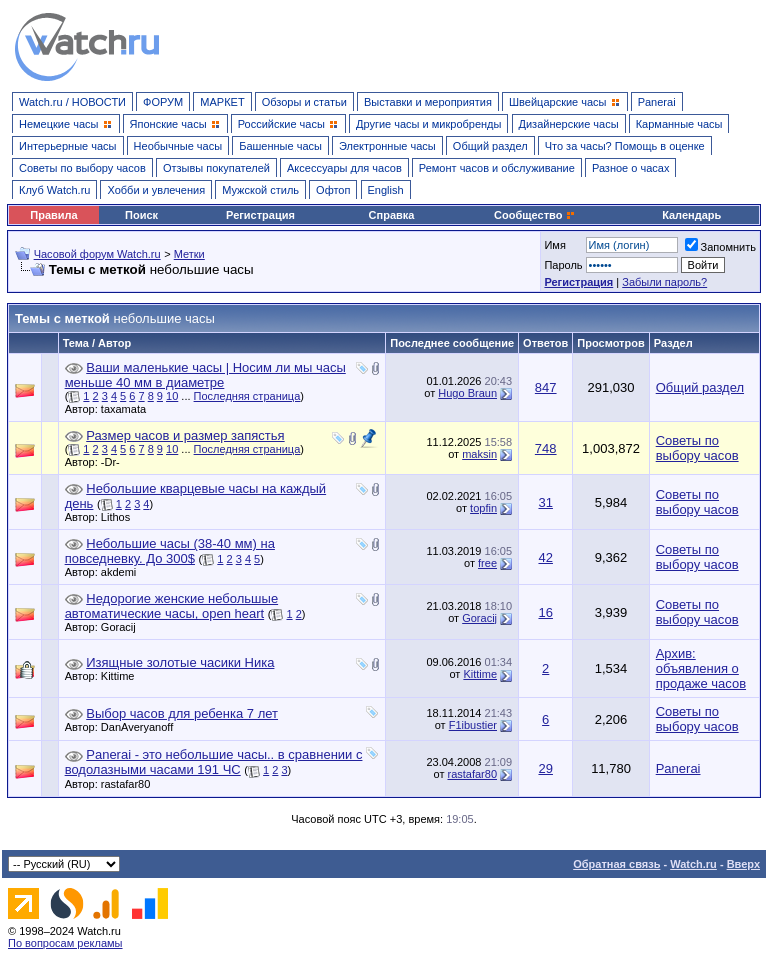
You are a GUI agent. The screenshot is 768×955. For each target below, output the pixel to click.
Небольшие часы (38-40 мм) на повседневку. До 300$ (170, 551)
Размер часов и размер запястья (185, 435)
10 (172, 396)
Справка (392, 215)
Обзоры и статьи (304, 102)
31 (545, 502)
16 (545, 612)
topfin (483, 508)
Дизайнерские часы (569, 124)
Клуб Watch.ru (54, 190)
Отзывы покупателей (216, 168)
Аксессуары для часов (344, 168)
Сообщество (535, 215)
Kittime (123, 676)
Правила (53, 215)
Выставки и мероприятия (428, 102)
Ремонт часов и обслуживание (497, 168)
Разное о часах (631, 168)
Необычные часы (178, 146)
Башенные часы (280, 146)
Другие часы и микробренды (428, 124)
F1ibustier (473, 725)
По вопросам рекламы (65, 943)
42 (545, 557)
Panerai (657, 102)
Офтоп (333, 190)
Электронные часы (387, 146)
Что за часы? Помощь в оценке (625, 146)
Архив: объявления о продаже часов (701, 668)
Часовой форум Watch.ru (97, 254)
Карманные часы (679, 124)
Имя (554, 245)
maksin (479, 454)
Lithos (120, 517)
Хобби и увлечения (156, 190)
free (487, 563)
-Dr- (115, 462)
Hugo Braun (467, 393)
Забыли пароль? (664, 282)
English (386, 190)
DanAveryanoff (142, 727)
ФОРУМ (163, 102)
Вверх (743, 864)
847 (546, 387)
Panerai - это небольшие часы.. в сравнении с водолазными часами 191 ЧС (214, 762)
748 (546, 448)
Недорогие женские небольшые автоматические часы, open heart (172, 606)
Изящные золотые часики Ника (180, 662)
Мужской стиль (260, 190)
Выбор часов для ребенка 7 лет (182, 713)
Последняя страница (247, 396)
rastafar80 (131, 784)
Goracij (123, 627)
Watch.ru (693, 864)
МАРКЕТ (222, 102)
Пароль (563, 265)
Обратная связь (616, 864)
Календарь (691, 215)
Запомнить (720, 247)
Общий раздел (490, 146)
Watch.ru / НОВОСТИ (72, 102)
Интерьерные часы (68, 146)
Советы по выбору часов (82, 168)
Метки (189, 254)
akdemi (123, 572)
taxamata (128, 409)
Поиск (141, 215)
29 (545, 768)
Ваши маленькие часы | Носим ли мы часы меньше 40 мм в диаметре (205, 375)
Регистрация (260, 215)
